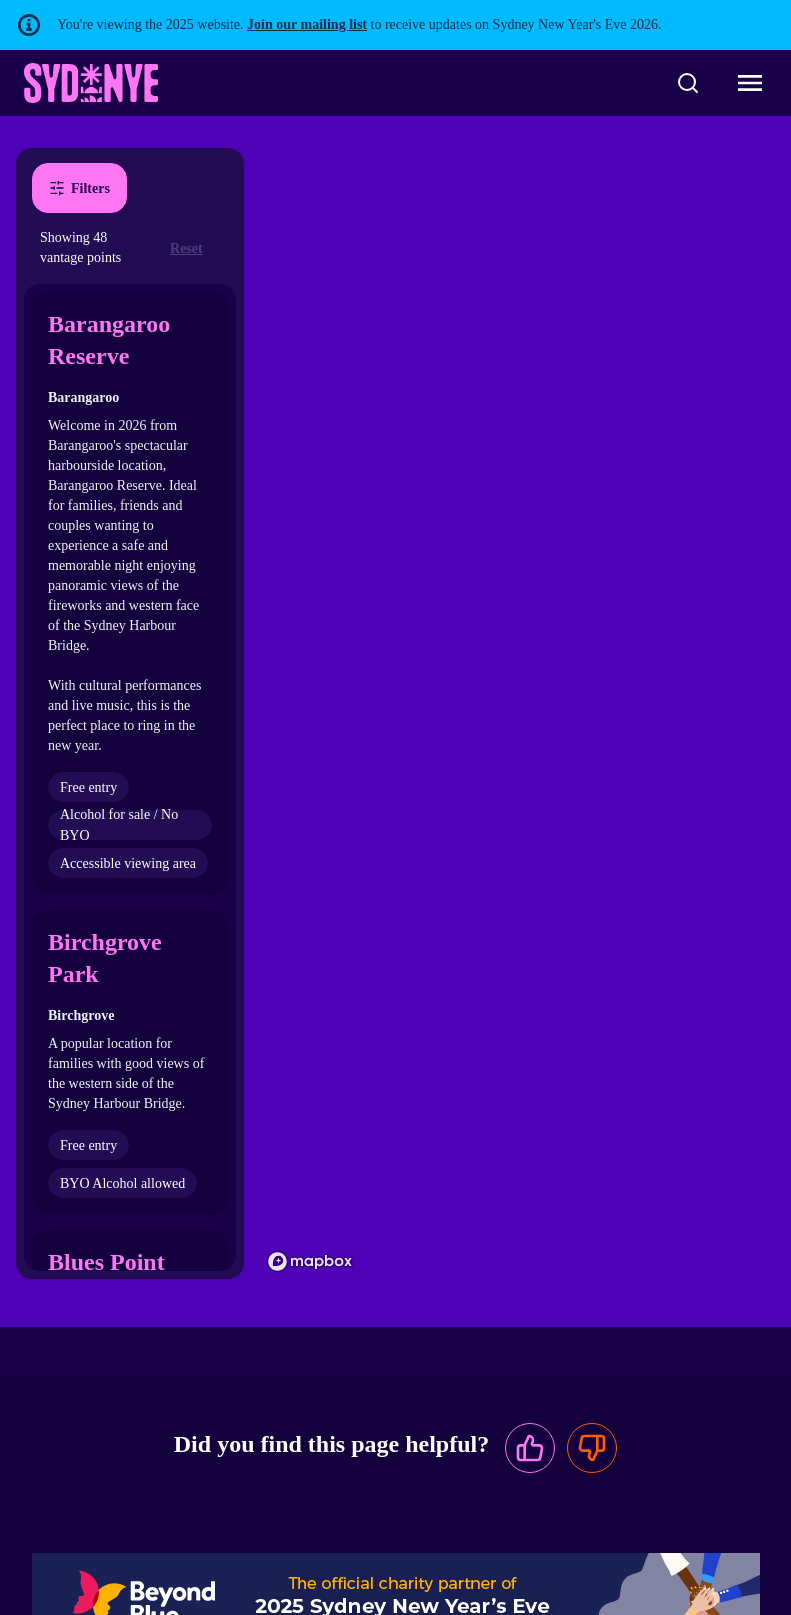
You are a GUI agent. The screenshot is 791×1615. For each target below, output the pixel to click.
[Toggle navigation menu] (750, 83)
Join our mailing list (307, 24)
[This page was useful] (530, 1448)
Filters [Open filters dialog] (79, 188)
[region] (517, 713)
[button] (130, 593)
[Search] (688, 83)
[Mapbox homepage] (310, 1261)
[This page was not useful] (592, 1448)
